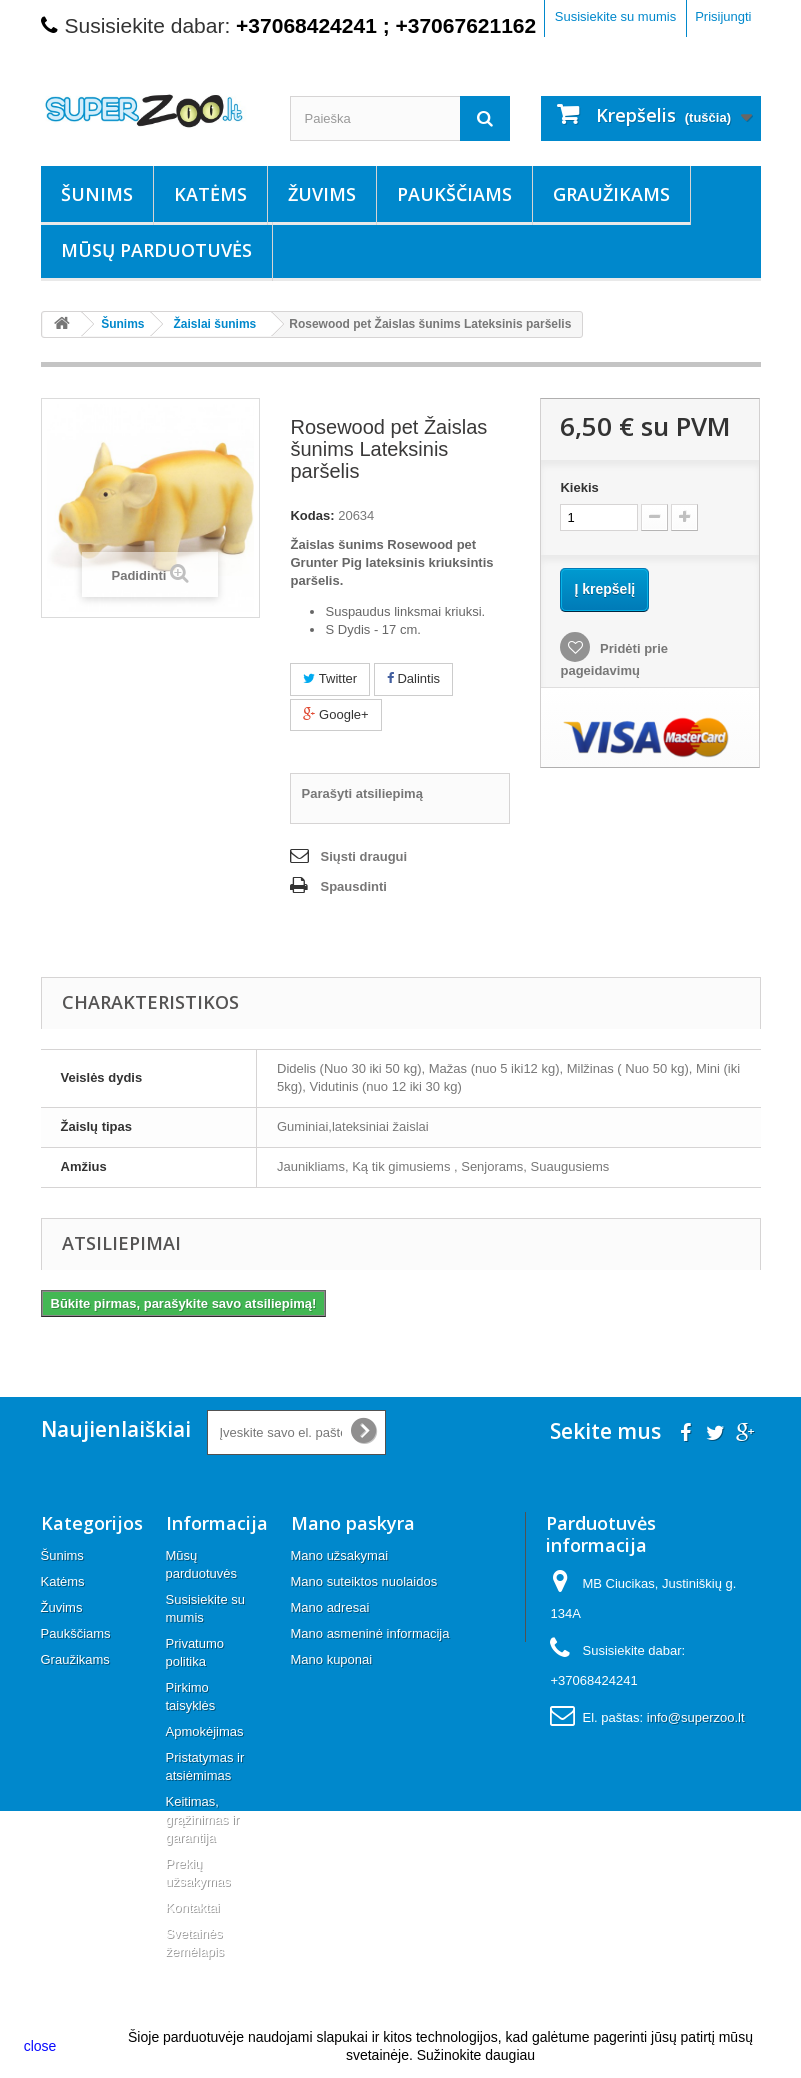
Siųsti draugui (363, 856)
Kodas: (312, 515)
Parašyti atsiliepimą (361, 793)
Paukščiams (454, 194)
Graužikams (611, 194)
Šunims (97, 194)
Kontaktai (193, 1907)
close (40, 2046)
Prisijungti (723, 16)
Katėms (210, 194)
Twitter (330, 678)
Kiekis (579, 487)
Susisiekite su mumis (615, 16)
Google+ (335, 714)
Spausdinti (353, 886)
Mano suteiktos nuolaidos (364, 1581)
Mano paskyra (353, 1523)
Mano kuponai (332, 1659)
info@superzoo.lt (696, 1717)
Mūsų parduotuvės (156, 250)
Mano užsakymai (340, 1555)
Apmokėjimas (205, 1731)
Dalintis (413, 678)
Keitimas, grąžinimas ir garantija (203, 1819)
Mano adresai (330, 1607)
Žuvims (322, 194)
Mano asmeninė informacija (370, 1633)
